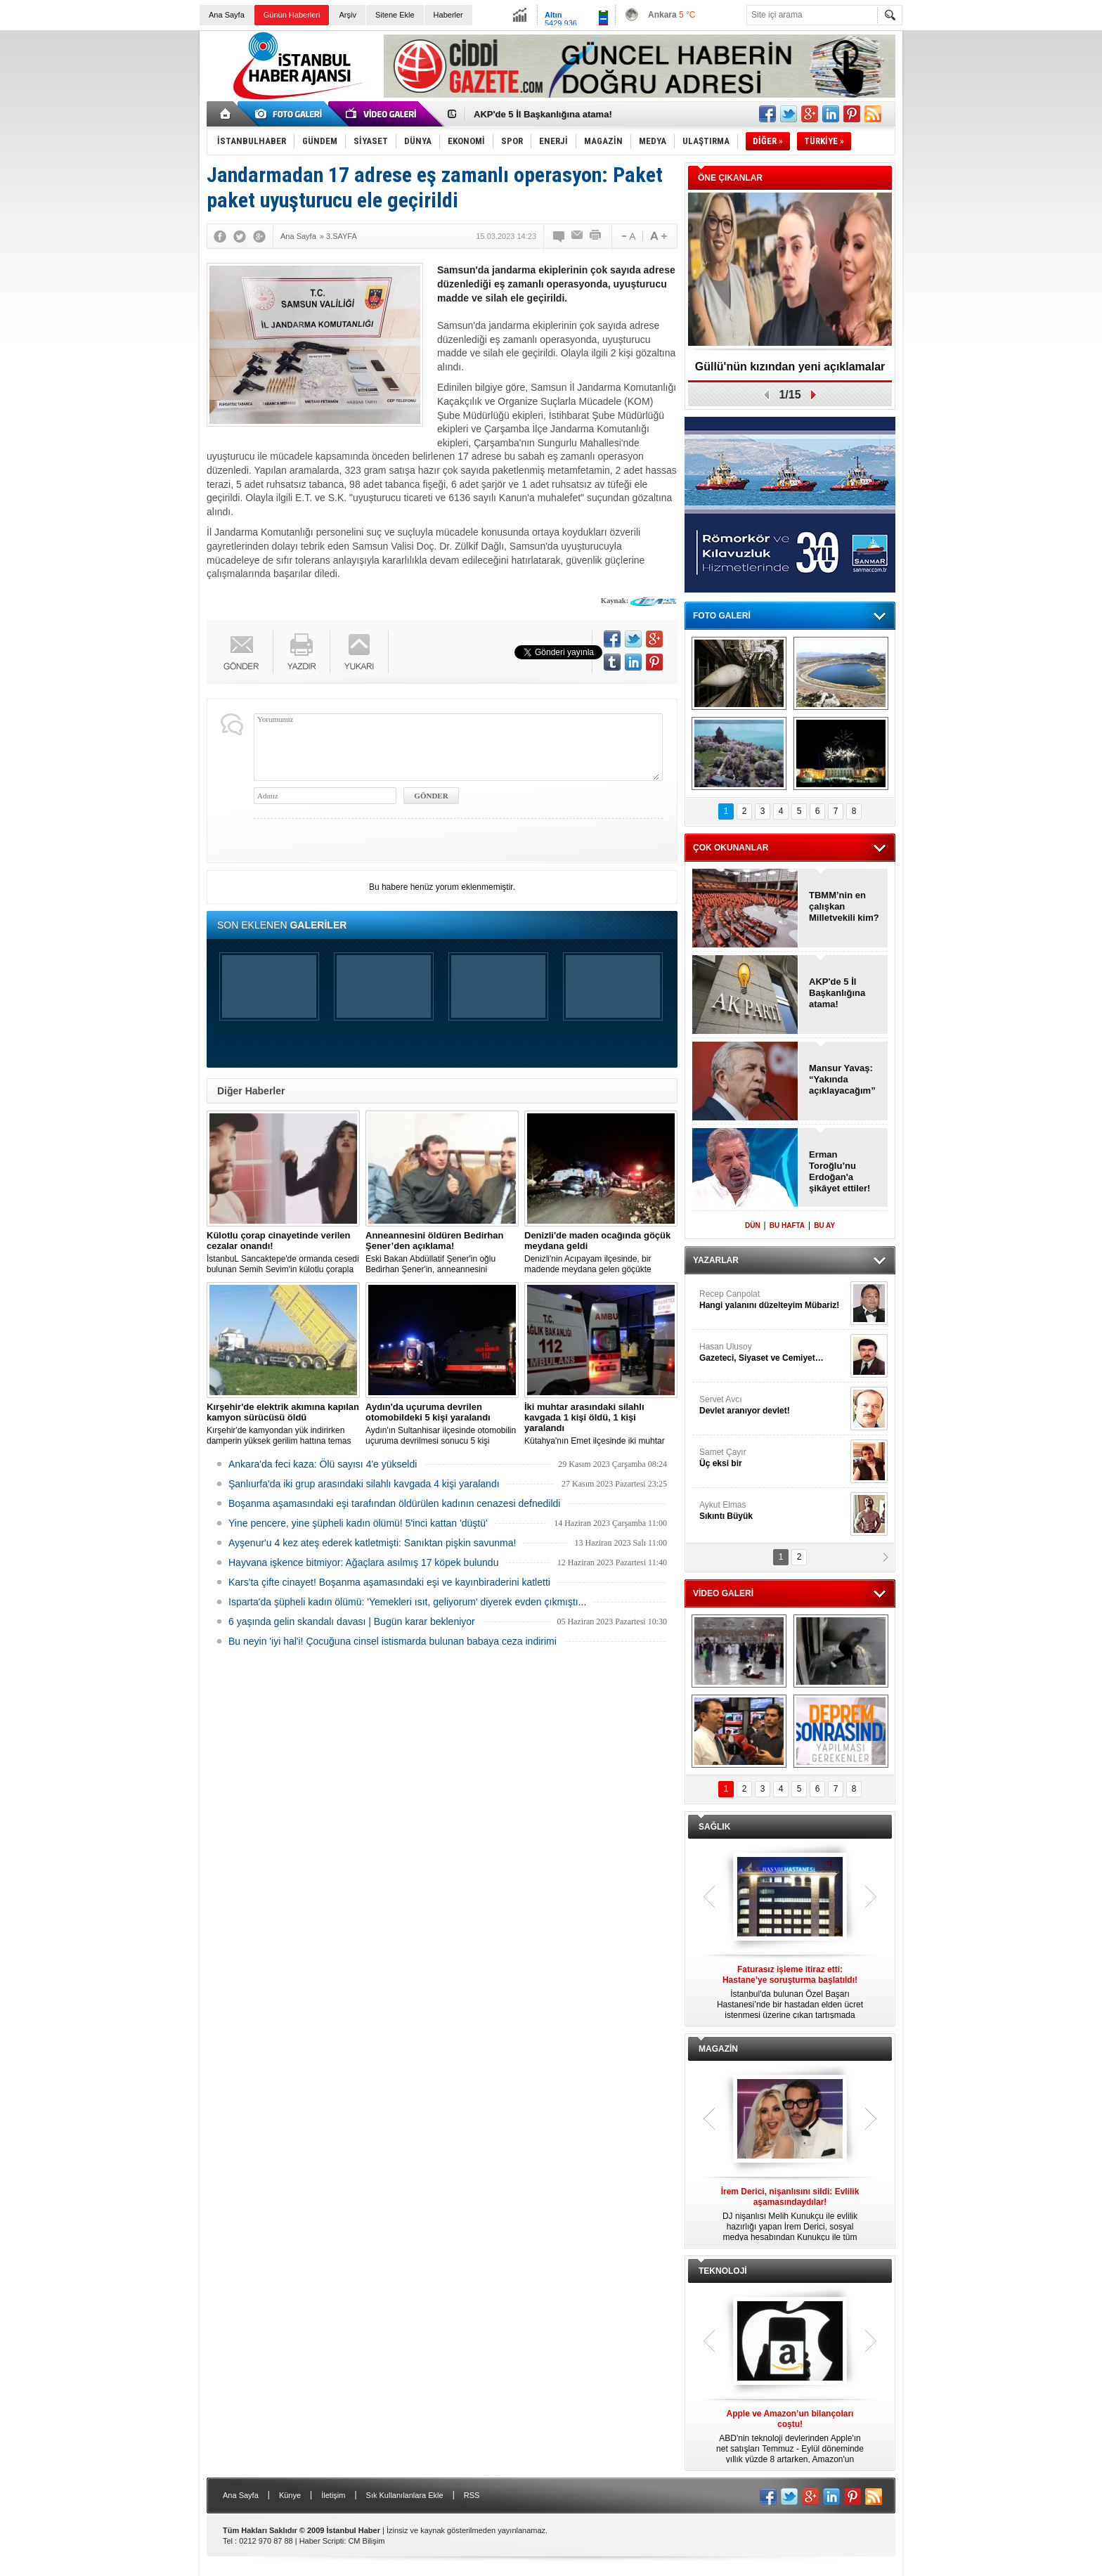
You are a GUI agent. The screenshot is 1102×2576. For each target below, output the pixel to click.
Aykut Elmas (773, 1511)
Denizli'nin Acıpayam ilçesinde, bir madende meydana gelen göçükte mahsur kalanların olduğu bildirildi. (601, 1252)
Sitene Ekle (395, 15)
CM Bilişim (366, 2541)
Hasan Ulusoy (773, 1353)
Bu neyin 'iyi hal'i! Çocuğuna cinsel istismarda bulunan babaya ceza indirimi (392, 1641)
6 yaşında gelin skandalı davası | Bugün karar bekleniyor (351, 1621)
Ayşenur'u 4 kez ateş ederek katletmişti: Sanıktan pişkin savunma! (372, 1542)
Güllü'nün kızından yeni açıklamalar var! (790, 371)
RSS (472, 2495)
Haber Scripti (321, 2541)
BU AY (824, 1225)
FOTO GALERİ (722, 616)
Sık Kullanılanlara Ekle (404, 2495)
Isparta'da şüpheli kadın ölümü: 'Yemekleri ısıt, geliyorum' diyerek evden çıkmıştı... (407, 1601)
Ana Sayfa (227, 15)
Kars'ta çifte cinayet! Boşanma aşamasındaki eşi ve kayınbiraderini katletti (389, 1582)
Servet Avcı (773, 1405)
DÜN (752, 1225)
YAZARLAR (716, 1260)
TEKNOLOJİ (723, 2271)
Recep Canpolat (773, 1300)
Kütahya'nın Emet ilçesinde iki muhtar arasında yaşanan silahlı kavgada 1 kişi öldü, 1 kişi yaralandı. (601, 1424)
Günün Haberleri (292, 15)
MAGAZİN (718, 2049)
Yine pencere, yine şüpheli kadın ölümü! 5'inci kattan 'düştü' (358, 1523)
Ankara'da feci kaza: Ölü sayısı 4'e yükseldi (322, 1464)
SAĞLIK (714, 1827)
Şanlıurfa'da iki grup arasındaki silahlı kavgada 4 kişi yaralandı (364, 1483)
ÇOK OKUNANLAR (730, 848)
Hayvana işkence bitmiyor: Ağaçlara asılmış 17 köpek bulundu (363, 1562)
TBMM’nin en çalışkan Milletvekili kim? (844, 906)
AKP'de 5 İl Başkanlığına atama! (543, 114)
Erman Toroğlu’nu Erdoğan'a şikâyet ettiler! (839, 1171)
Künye (290, 2495)
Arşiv (347, 15)
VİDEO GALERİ (723, 1593)
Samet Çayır (773, 1458)
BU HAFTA (787, 1225)
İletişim (333, 2495)
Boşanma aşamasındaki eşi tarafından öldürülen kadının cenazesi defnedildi (394, 1503)
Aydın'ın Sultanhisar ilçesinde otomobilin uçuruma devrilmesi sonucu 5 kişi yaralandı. (442, 1424)
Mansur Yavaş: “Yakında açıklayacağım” (842, 1079)
